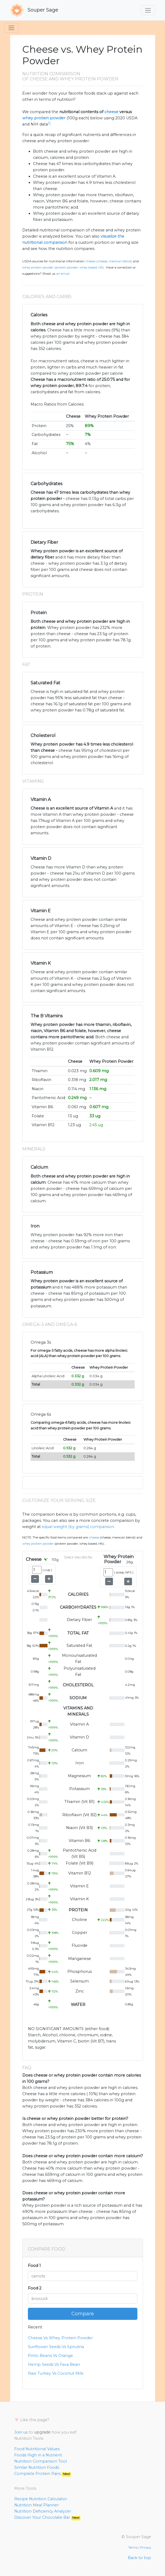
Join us (21, 2432)
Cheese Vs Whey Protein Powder (60, 2337)
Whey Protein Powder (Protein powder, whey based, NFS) (63, 267)
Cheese (94, 1537)
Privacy (145, 2547)
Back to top (139, 2557)
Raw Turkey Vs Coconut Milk (55, 2373)
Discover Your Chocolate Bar (47, 2517)
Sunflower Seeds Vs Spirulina (56, 2346)
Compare (82, 2314)
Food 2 (34, 2288)
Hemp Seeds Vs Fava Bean (54, 2364)
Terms (133, 2547)
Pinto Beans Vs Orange (50, 2355)
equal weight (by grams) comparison (78, 1526)
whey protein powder (43, 118)
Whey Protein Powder (38, 1543)
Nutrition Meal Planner (36, 2505)
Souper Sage (34, 10)
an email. (63, 274)
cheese (111, 111)
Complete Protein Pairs (42, 2473)
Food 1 (34, 2265)
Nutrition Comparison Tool (40, 2461)
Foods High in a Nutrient (38, 2455)
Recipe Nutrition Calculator (40, 2498)
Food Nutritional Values (37, 2448)
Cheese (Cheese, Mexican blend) (109, 261)
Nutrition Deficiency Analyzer (42, 2511)
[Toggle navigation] (148, 10)
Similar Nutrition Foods (36, 2467)
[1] (49, 123)
